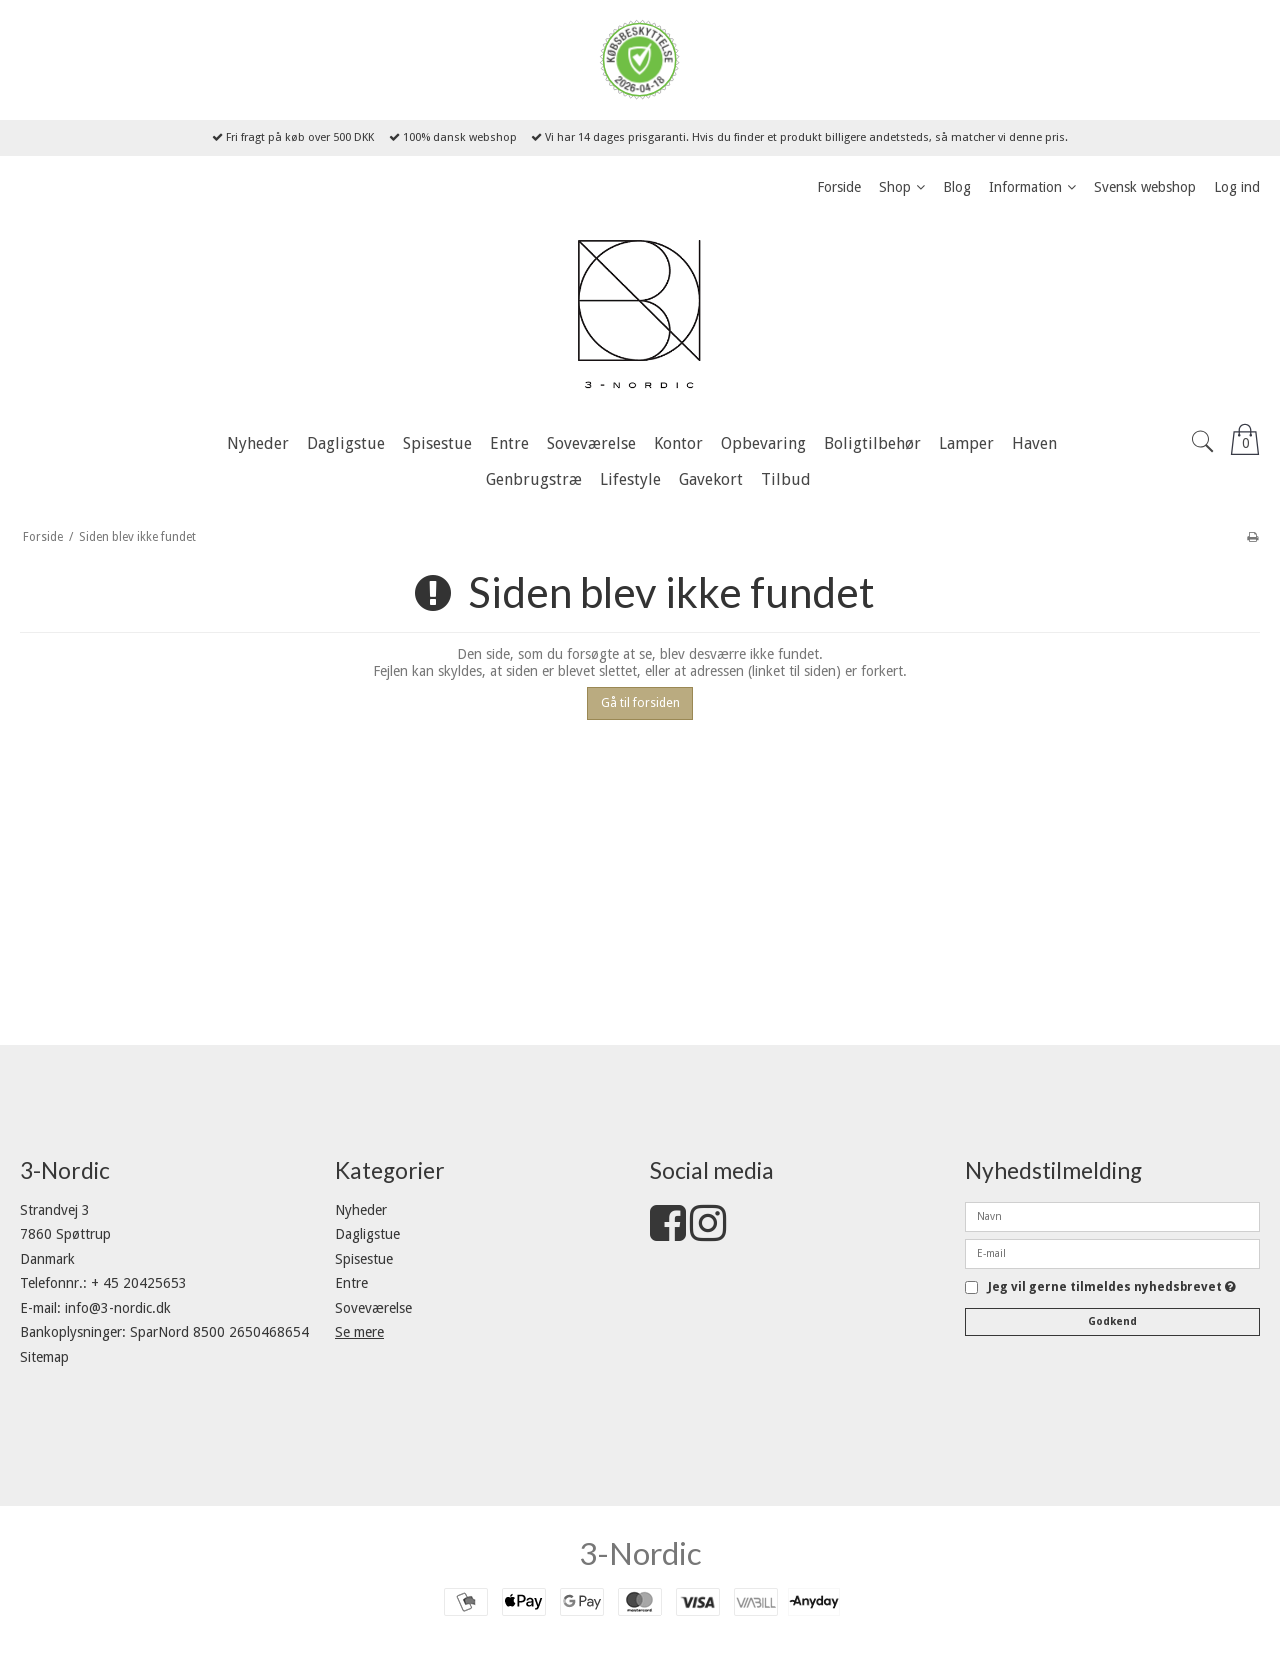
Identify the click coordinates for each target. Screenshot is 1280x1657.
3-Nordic (640, 1553)
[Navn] (1112, 1215)
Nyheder (361, 1210)
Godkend (1112, 1321)
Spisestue (364, 1259)
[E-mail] (1112, 1252)
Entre (351, 1283)
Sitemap (44, 1357)
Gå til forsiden (640, 703)
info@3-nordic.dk (118, 1308)
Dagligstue (367, 1234)
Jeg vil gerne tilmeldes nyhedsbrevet (1112, 1287)
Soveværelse (373, 1308)
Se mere (359, 1332)
